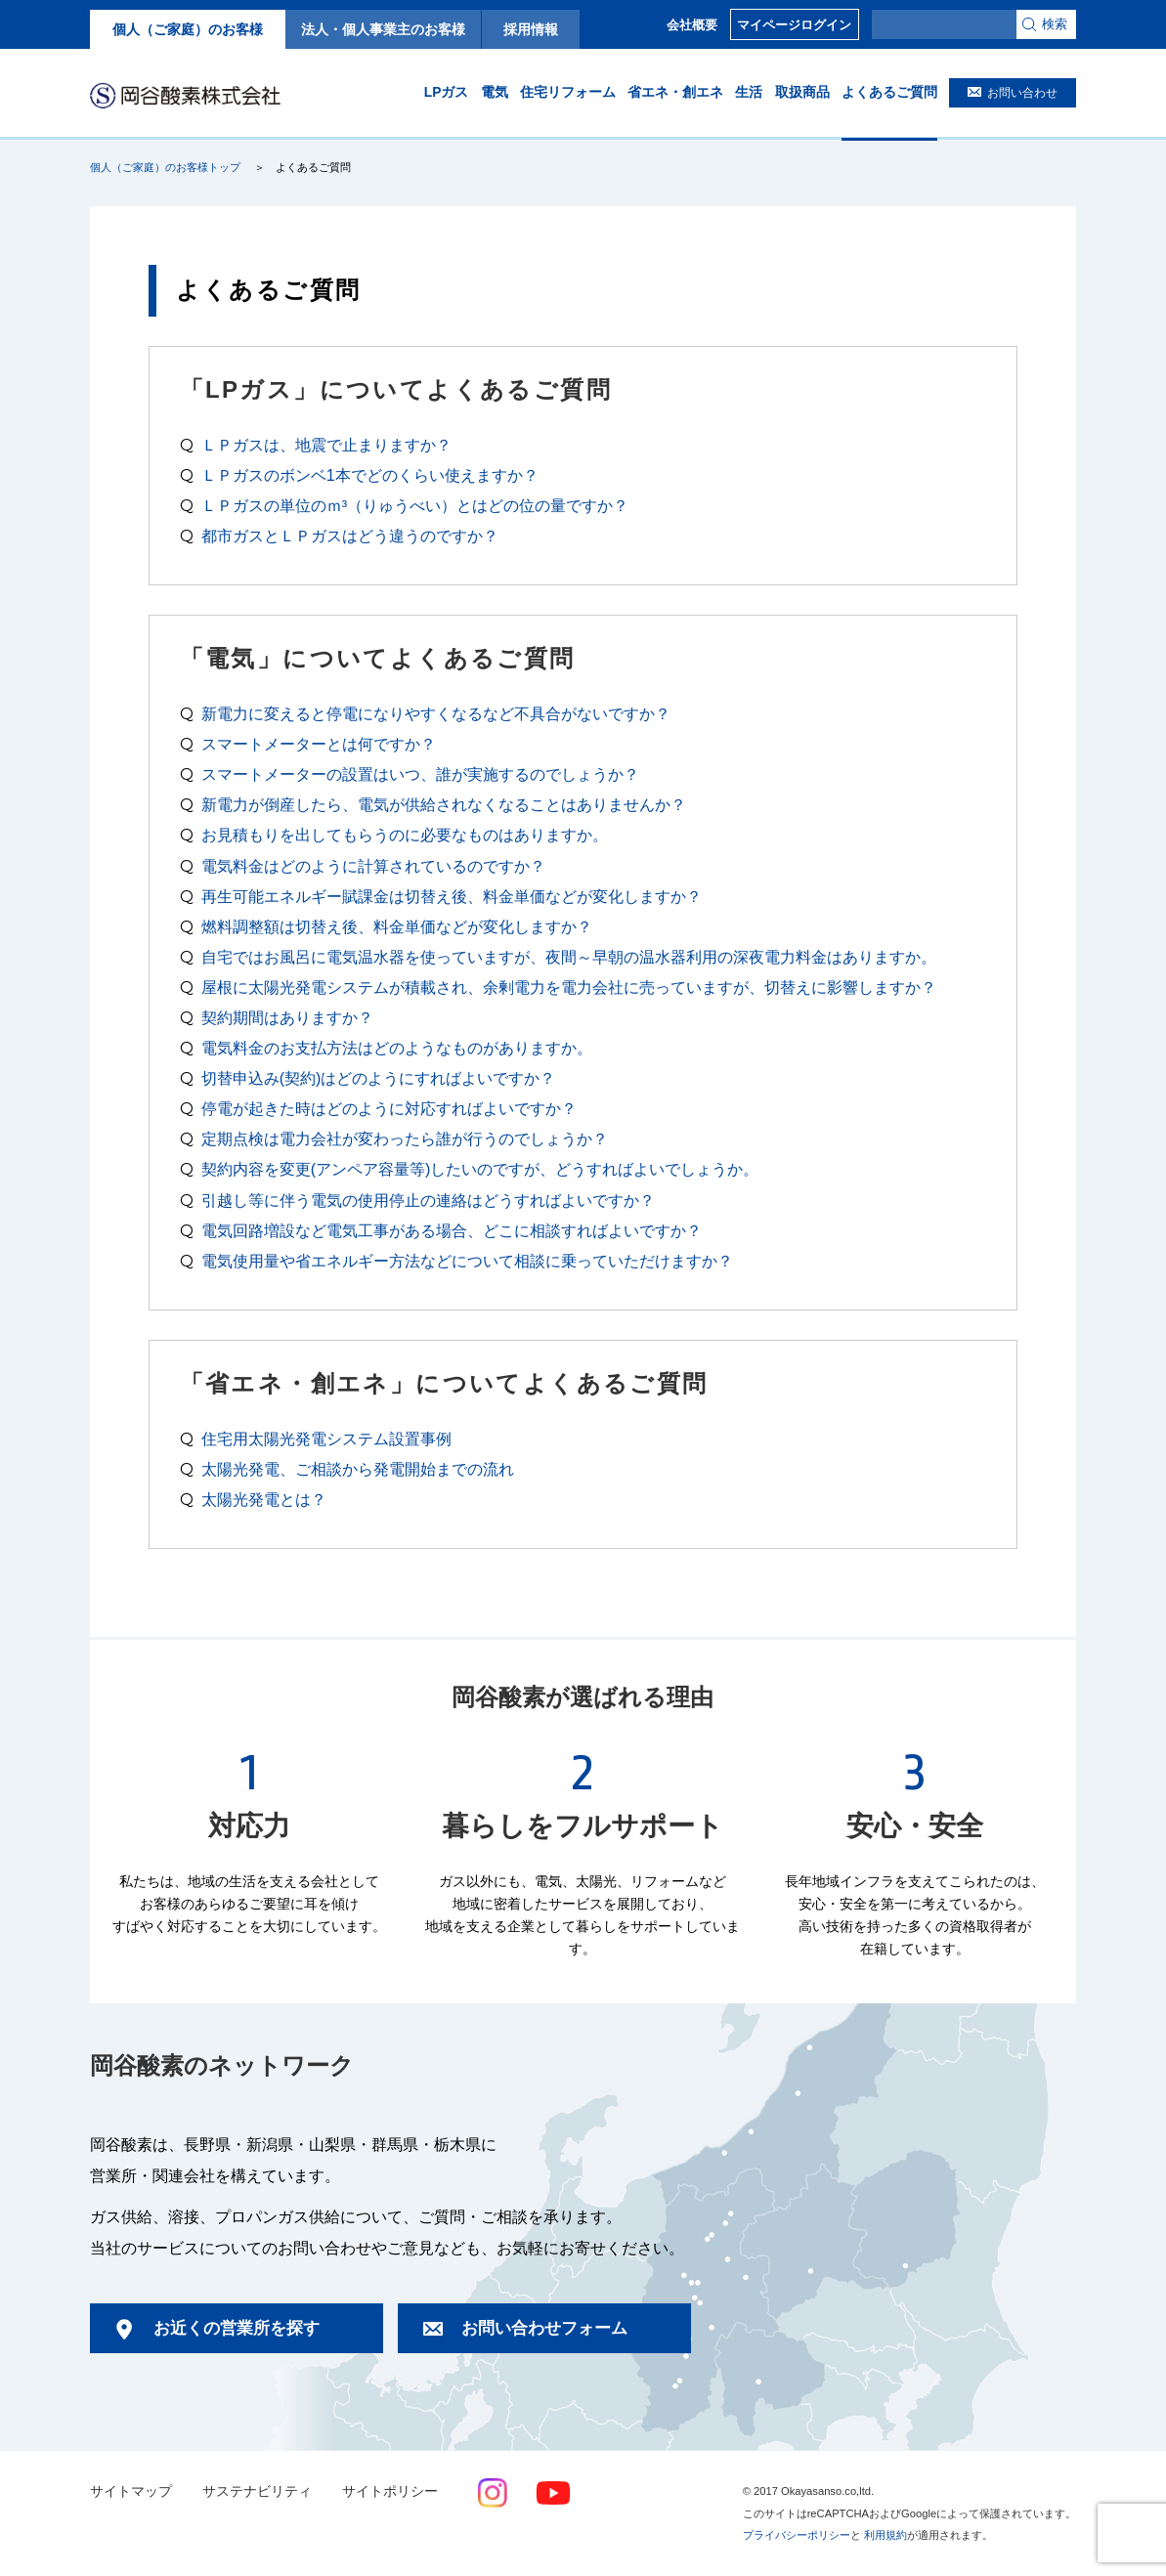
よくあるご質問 (889, 92)
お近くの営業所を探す (236, 2328)
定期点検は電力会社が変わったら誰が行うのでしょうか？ (404, 1138)
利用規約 (885, 2535)
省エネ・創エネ (675, 92)
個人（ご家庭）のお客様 (187, 29)
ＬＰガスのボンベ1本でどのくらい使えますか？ (370, 475)
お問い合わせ (1022, 93)
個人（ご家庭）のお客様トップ (165, 167)
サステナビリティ (257, 2491)
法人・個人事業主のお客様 (383, 29)
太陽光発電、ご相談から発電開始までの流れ (357, 1469)
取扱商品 (802, 92)
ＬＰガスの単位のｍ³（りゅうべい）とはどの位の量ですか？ (414, 505)
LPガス (446, 92)
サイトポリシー (390, 2491)
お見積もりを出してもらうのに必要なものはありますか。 (404, 834)
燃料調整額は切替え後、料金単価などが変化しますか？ (396, 926)
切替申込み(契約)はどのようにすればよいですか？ (378, 1078)
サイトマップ (131, 2491)
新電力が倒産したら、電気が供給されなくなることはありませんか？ (443, 804)
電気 (494, 92)
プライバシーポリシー (796, 2535)
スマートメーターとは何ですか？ (318, 743)
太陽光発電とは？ (263, 1499)
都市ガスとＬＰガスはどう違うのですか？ (349, 535)
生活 (748, 92)
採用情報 (530, 29)
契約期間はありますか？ (287, 1017)
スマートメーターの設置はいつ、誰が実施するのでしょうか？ (420, 774)
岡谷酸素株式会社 (185, 94)
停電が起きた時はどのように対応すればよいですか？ (389, 1108)
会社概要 (692, 25)
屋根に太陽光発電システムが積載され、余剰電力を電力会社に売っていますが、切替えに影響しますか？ (568, 987)
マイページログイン (794, 25)
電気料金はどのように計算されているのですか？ (373, 866)
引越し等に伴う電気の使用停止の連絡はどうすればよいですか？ (428, 1200)
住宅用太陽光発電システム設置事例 (326, 1438)
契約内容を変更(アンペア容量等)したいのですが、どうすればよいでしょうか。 (480, 1169)
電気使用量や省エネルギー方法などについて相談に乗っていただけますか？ (467, 1260)
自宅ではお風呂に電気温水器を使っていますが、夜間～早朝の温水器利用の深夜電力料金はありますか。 (568, 957)
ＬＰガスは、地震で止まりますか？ (326, 444)
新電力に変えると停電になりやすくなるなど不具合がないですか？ (435, 713)
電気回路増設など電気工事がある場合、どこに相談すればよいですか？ (451, 1230)
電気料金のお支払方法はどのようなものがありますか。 (396, 1047)
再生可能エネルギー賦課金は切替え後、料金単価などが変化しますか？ (451, 896)
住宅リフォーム (568, 92)
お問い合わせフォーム (544, 2328)
